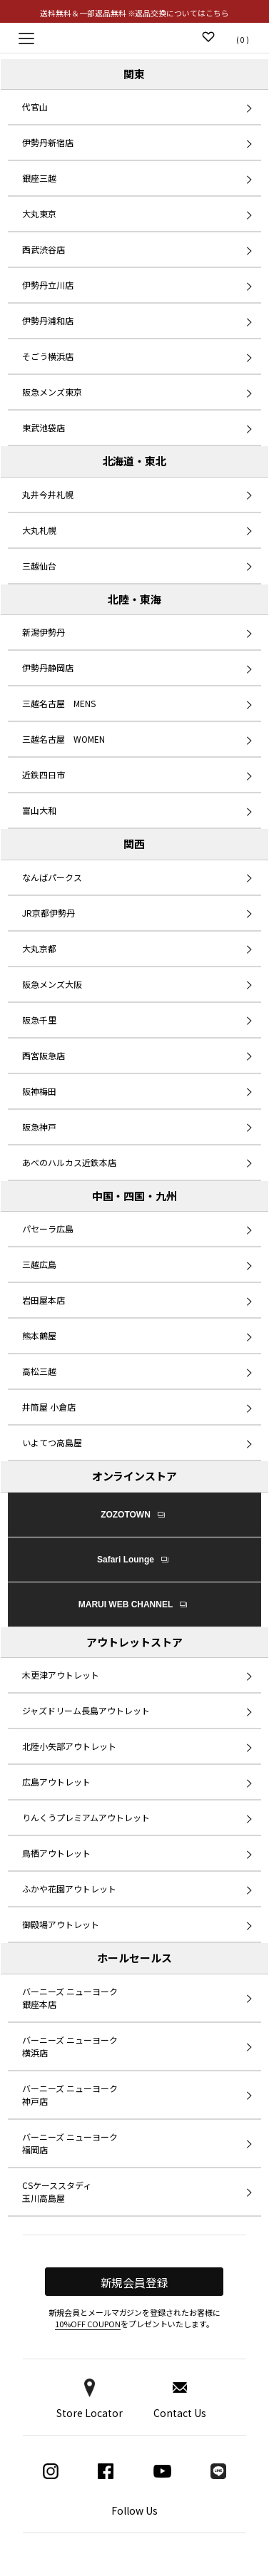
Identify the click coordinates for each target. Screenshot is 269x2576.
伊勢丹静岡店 (47, 667)
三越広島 (39, 1264)
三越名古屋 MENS (59, 703)
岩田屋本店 (43, 1300)
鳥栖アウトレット (56, 1853)
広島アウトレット (56, 1782)
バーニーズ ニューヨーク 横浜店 (70, 2046)
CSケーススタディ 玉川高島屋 (56, 2191)
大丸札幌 (39, 530)
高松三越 (39, 1371)
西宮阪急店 (43, 1055)
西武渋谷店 (43, 249)
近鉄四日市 (43, 774)
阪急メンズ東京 (52, 392)
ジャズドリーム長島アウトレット (86, 1710)
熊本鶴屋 (39, 1335)
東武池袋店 (43, 427)
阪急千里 (39, 1020)
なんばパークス (52, 877)
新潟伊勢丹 (43, 632)
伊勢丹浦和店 (47, 320)
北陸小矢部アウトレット (69, 1746)
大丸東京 (39, 213)
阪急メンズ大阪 (52, 984)
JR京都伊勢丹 (48, 913)
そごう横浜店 (47, 356)
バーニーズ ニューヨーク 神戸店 (70, 2094)
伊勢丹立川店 (47, 285)
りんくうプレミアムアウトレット (86, 1817)
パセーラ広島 (47, 1228)
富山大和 (39, 810)
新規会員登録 (135, 2282)
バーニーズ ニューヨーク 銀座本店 (70, 1997)
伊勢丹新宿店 (47, 142)
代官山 (35, 107)
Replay (135, 37)
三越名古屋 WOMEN (63, 739)
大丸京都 (39, 948)
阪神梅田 (39, 1091)
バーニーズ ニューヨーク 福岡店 (70, 2143)
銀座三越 (39, 178)
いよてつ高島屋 (52, 1442)
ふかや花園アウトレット (69, 1888)
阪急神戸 (39, 1126)
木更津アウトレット (60, 1675)
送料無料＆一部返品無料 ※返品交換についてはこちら (135, 13)
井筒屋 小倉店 (49, 1407)
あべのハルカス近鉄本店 (69, 1162)
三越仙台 (39, 566)
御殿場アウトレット (60, 1924)
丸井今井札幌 (47, 494)
